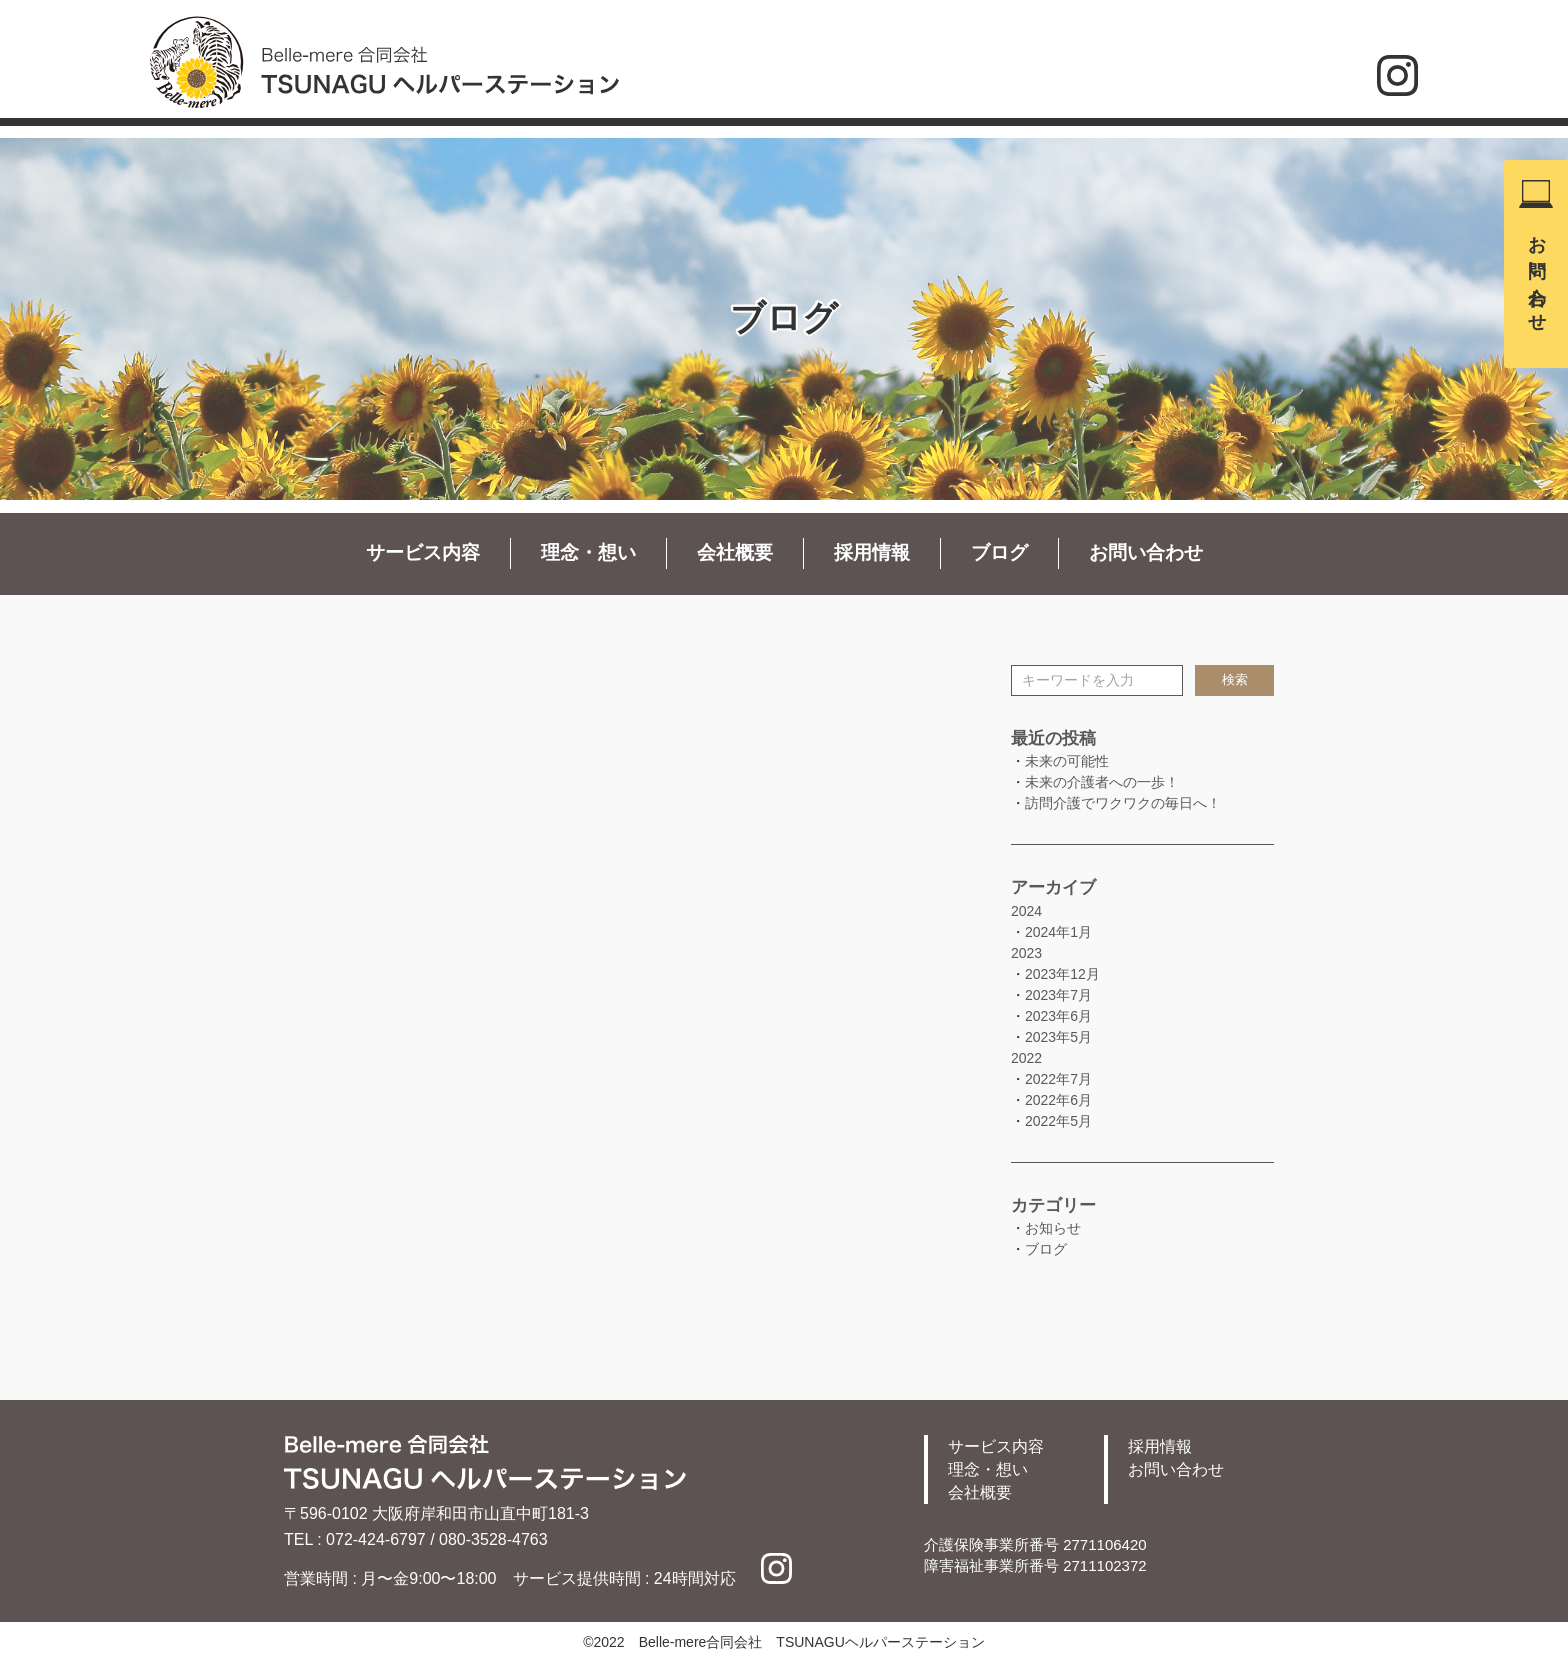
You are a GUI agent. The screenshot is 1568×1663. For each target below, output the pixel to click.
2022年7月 (1058, 1079)
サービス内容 (423, 552)
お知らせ (1053, 1228)
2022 (1026, 1058)
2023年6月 (1058, 1016)
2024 (1026, 911)
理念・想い (588, 552)
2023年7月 (1058, 995)
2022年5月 (1058, 1121)
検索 (1235, 679)
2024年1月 (1058, 932)
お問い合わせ (1537, 274)
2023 (1026, 953)
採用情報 (872, 552)
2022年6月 (1058, 1100)
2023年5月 (1058, 1037)
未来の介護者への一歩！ (1102, 782)
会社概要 (735, 552)
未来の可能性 (1067, 761)
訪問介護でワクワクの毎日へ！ (1123, 803)
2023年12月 (1062, 974)
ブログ (999, 552)
